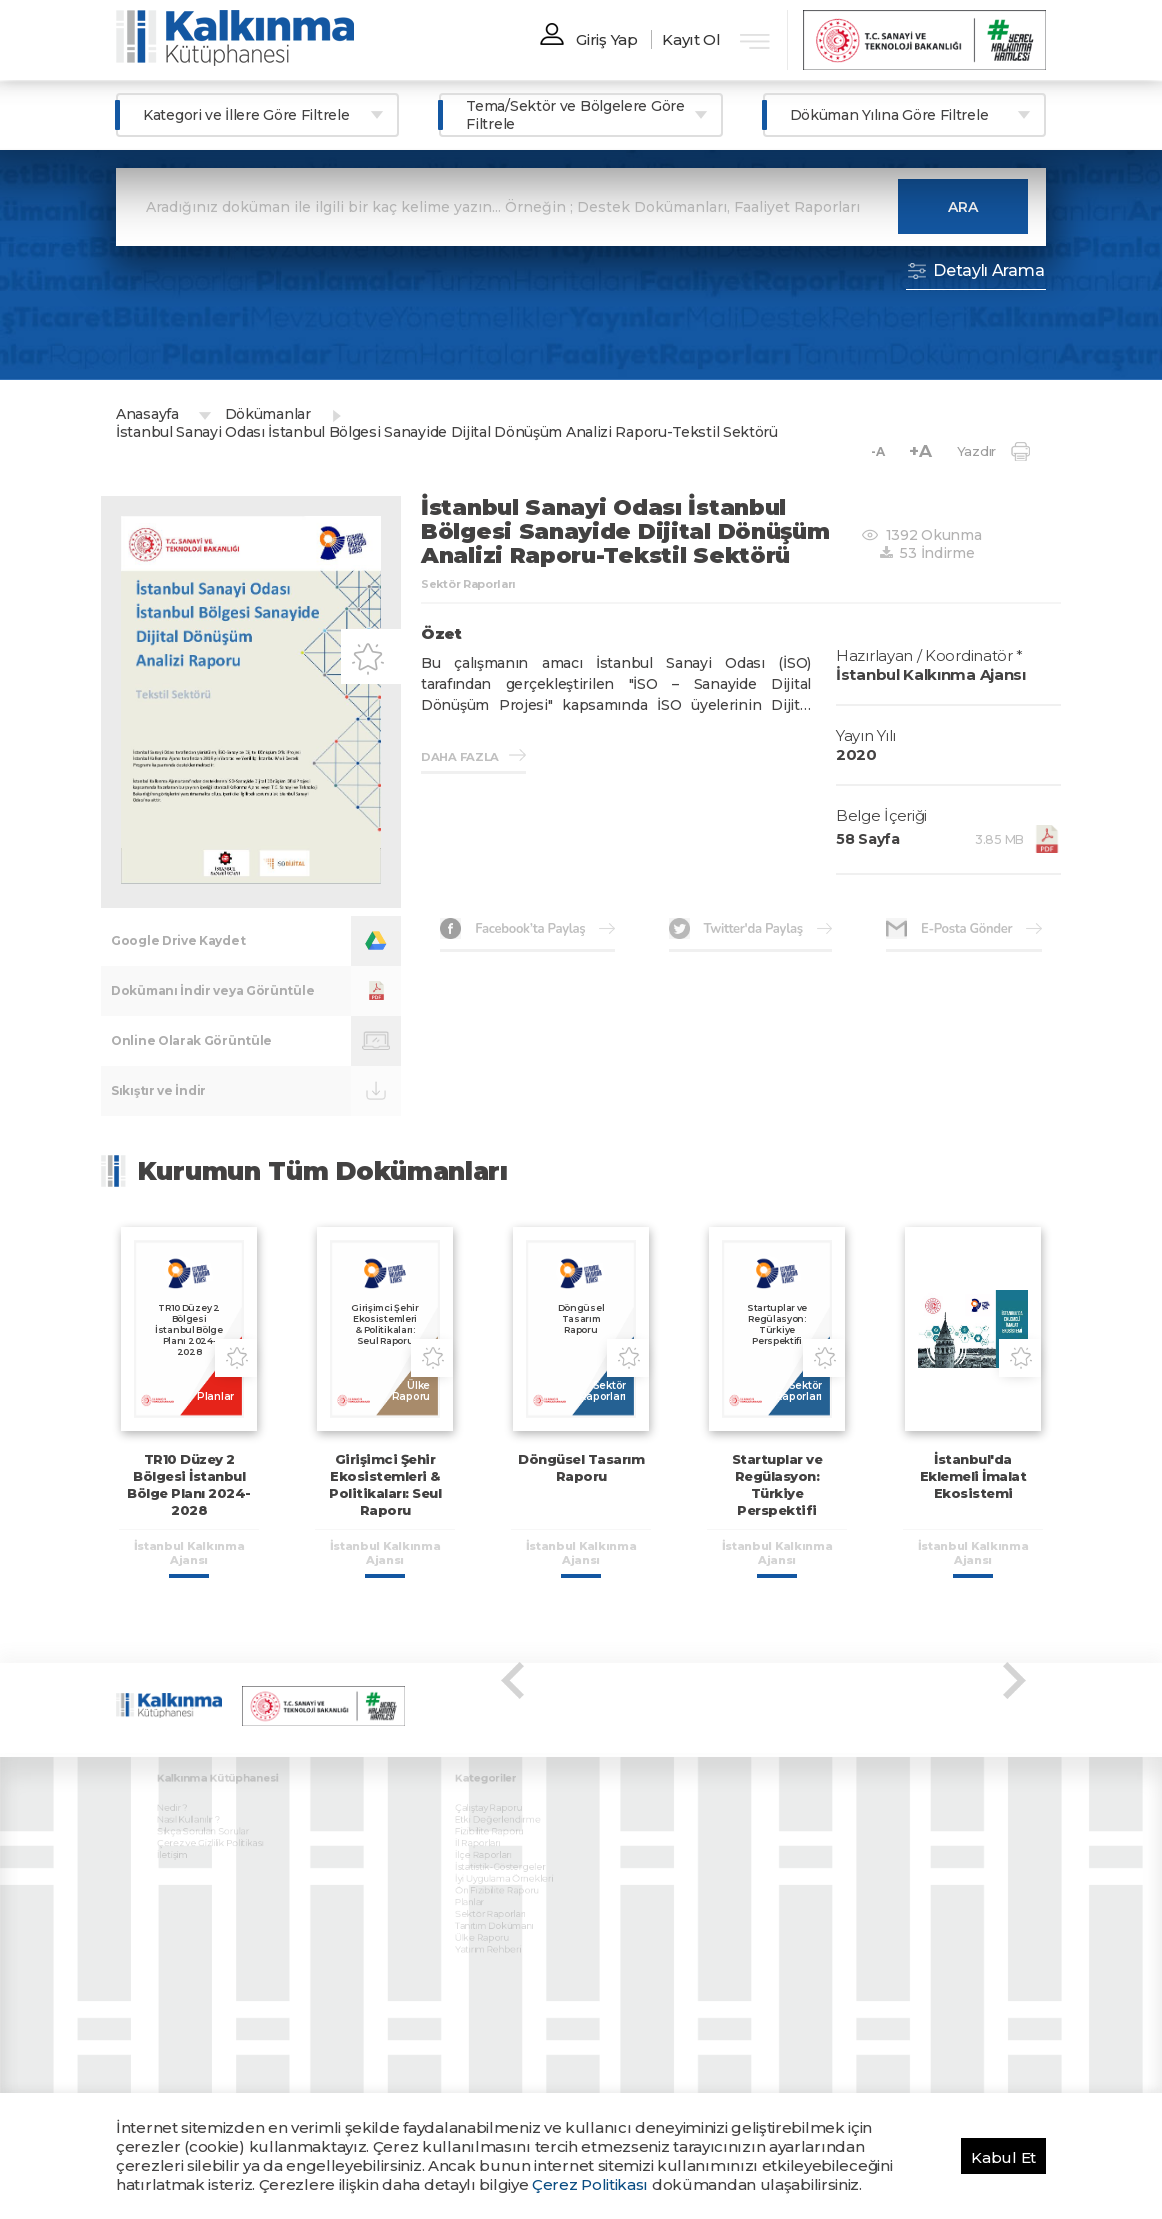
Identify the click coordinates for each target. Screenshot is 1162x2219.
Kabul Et (1003, 2157)
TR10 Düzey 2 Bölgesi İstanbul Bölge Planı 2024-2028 (189, 1484)
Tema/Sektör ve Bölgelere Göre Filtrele (575, 115)
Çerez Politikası (590, 2184)
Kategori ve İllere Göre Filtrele (246, 115)
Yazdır (993, 451)
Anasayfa (147, 414)
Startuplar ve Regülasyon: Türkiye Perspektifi (777, 1484)
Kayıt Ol (691, 39)
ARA (963, 207)
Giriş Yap (606, 39)
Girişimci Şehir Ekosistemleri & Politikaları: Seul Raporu (385, 1484)
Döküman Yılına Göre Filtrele (889, 115)
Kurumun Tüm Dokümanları (323, 1171)
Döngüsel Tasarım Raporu (581, 1467)
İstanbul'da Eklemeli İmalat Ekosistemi (973, 1476)
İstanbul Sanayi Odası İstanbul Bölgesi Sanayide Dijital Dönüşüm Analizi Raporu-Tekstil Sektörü (447, 432)
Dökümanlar (268, 414)
